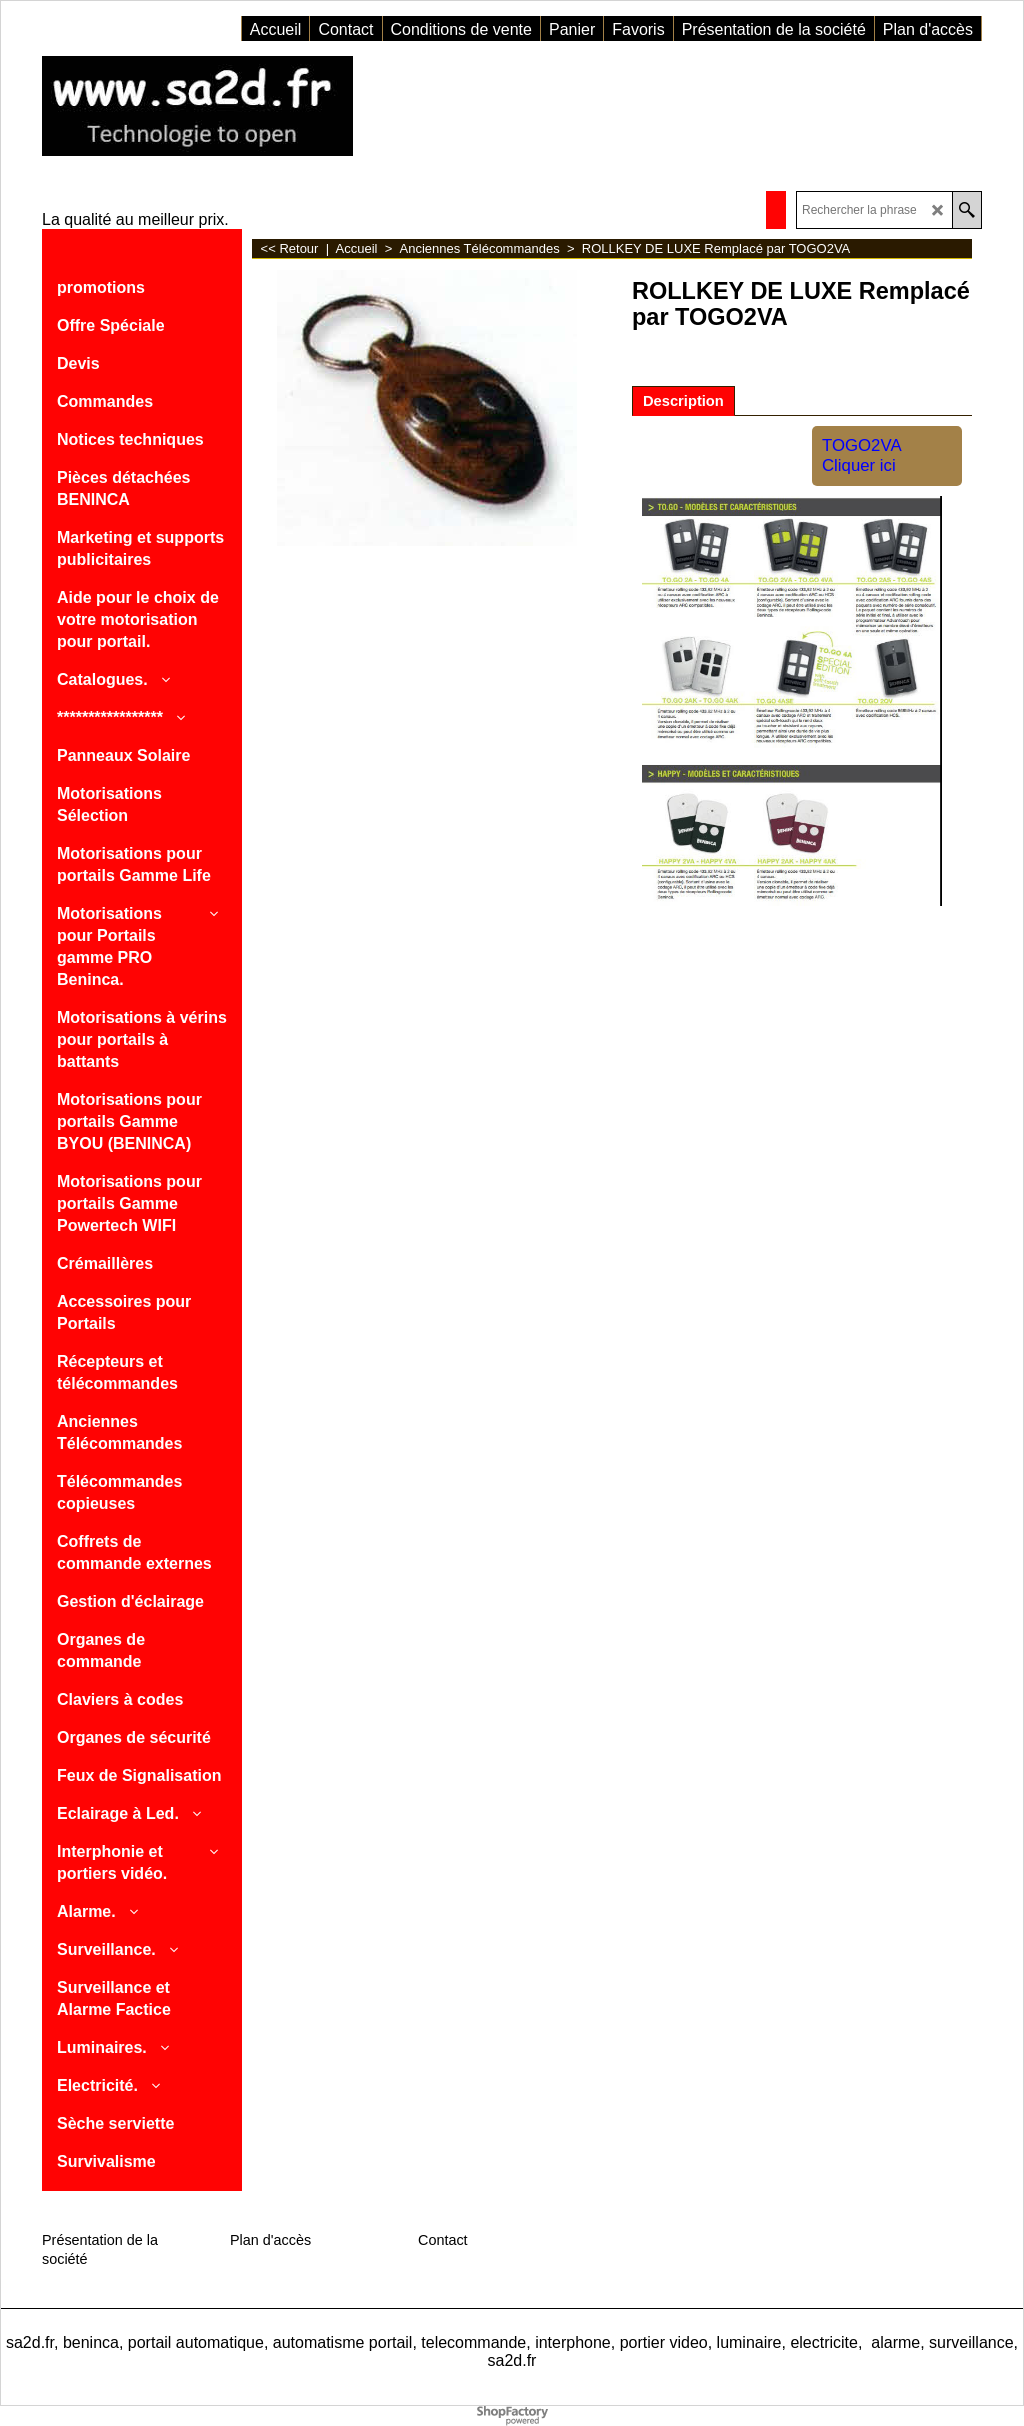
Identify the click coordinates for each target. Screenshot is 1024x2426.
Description (683, 401)
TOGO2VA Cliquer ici (861, 455)
